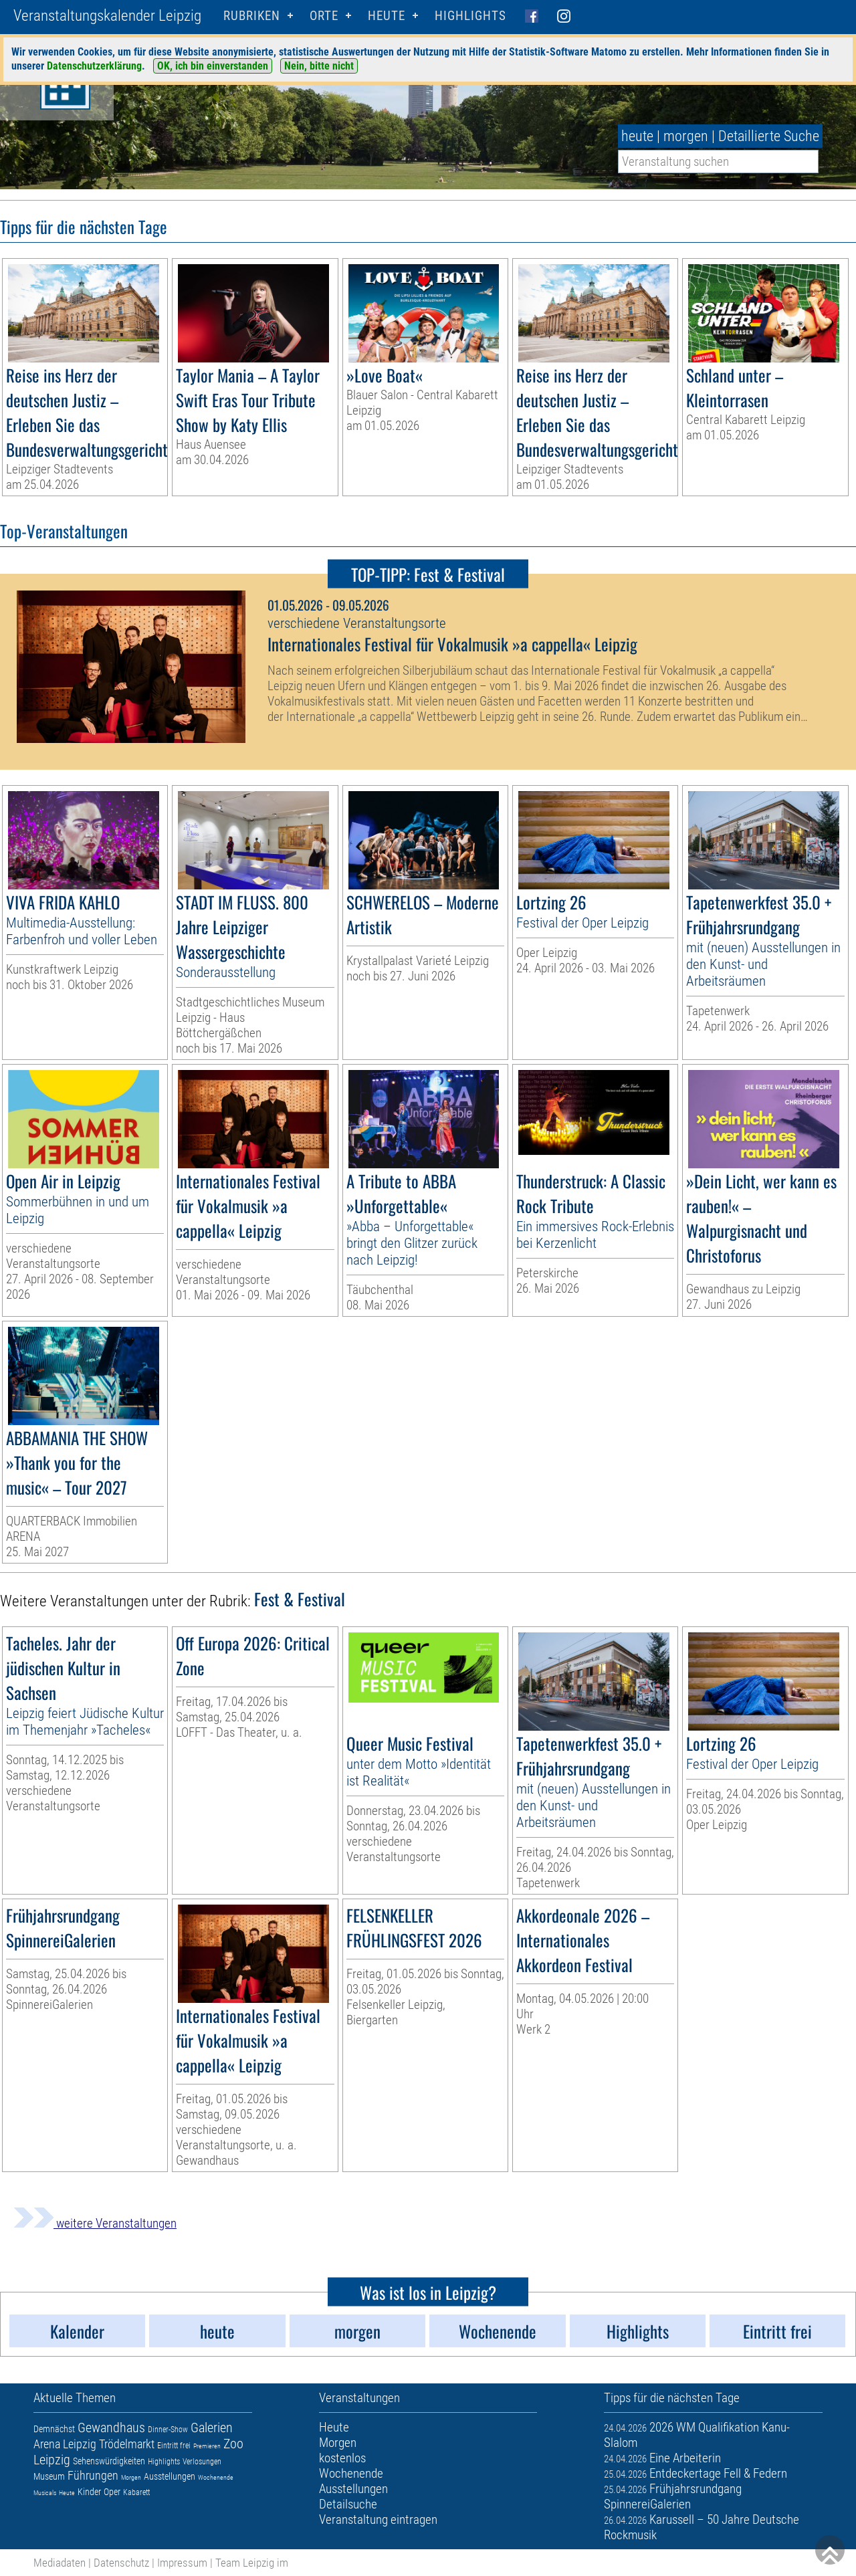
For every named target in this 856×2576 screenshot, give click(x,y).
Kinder (89, 2491)
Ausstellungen (169, 2476)
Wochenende (215, 2477)
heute (637, 136)
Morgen (131, 2477)
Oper (112, 2491)
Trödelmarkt (126, 2444)
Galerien (212, 2428)
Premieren (207, 2446)
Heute (67, 2492)
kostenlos (342, 2458)
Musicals (44, 2492)
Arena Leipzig (64, 2444)
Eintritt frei (174, 2445)
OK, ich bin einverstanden (212, 66)
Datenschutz (121, 2562)
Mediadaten (59, 2562)
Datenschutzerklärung (94, 66)
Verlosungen (202, 2461)
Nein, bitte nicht (319, 66)
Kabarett (136, 2492)
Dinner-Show (168, 2429)
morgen (685, 136)
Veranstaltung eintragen (378, 2519)
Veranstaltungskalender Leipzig (107, 16)
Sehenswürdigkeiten (109, 2461)
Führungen (93, 2475)
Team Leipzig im (251, 2562)
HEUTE (386, 15)
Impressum (182, 2562)
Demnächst (54, 2429)
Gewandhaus (111, 2428)
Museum (49, 2476)
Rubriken (251, 15)
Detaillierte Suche (768, 136)
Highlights (470, 15)
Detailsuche (348, 2504)
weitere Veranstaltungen (95, 2223)
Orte (324, 15)
